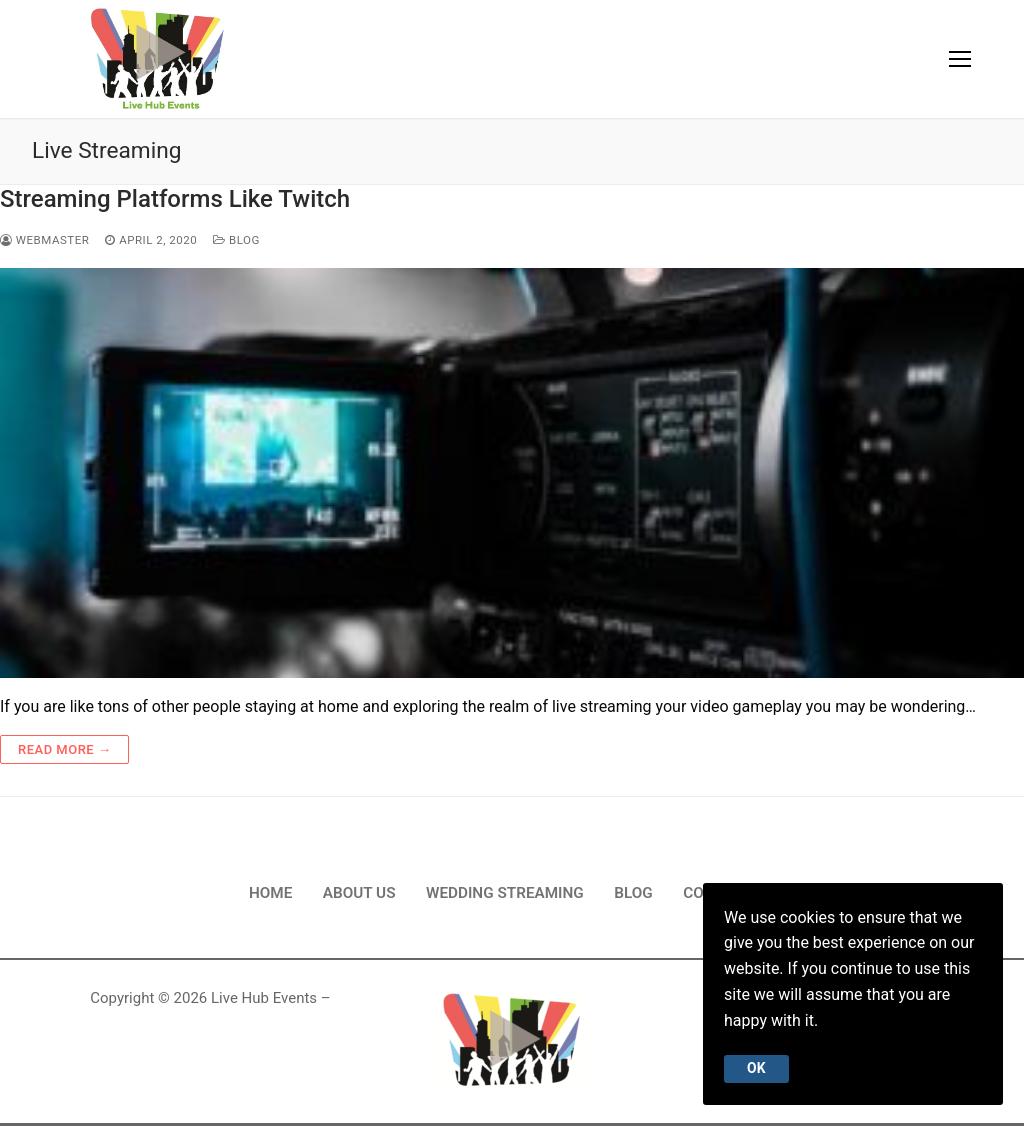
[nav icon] (960, 59)
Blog (236, 240)
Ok (756, 1068)
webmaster (44, 240)
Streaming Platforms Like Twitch (175, 199)
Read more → (64, 749)
